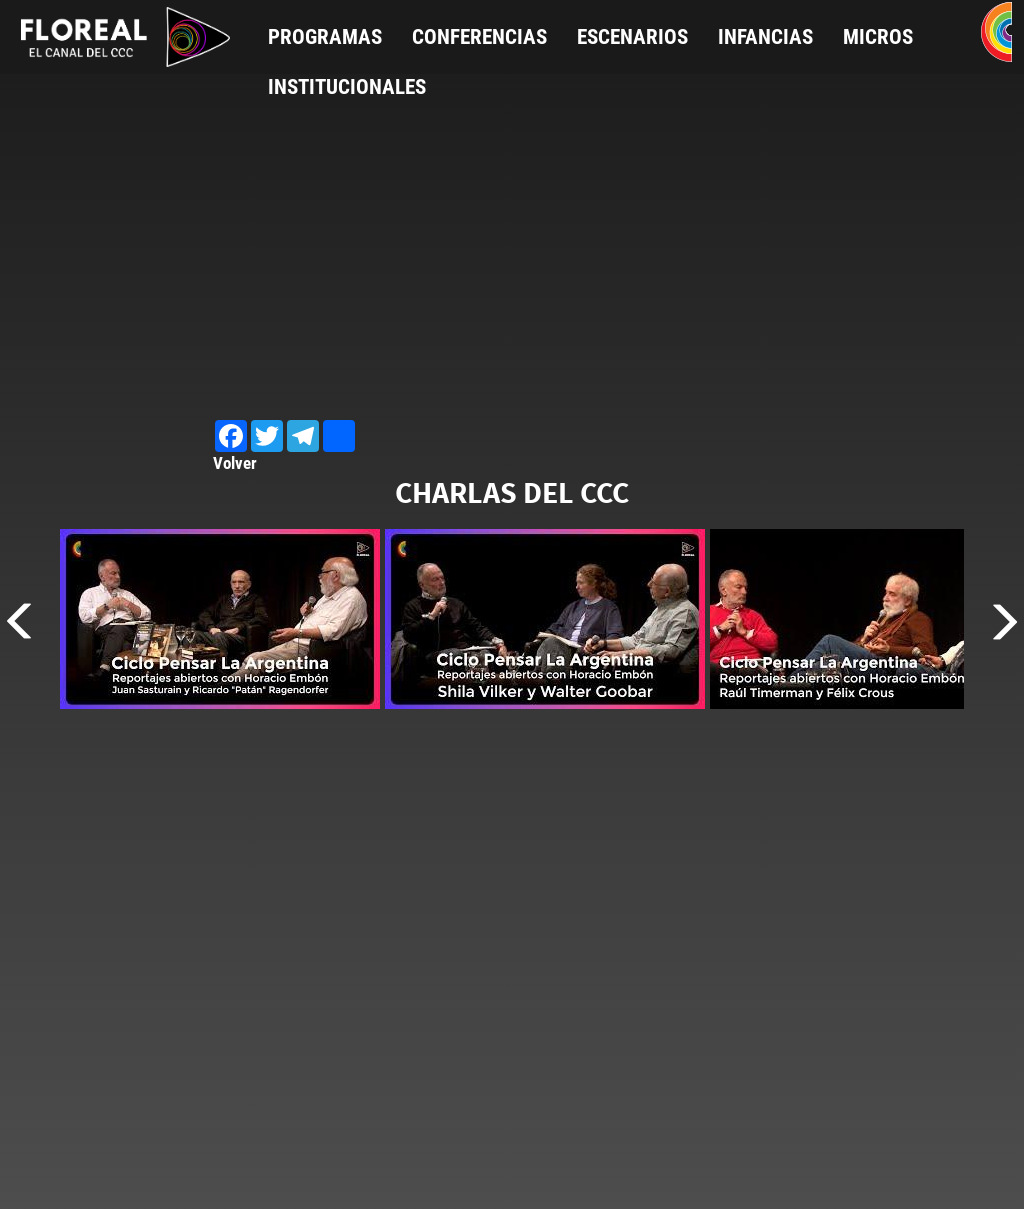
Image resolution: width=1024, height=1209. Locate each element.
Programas (325, 37)
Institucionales (347, 87)
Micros (878, 37)
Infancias (765, 37)
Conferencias (479, 37)
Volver (235, 463)
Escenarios (632, 37)
